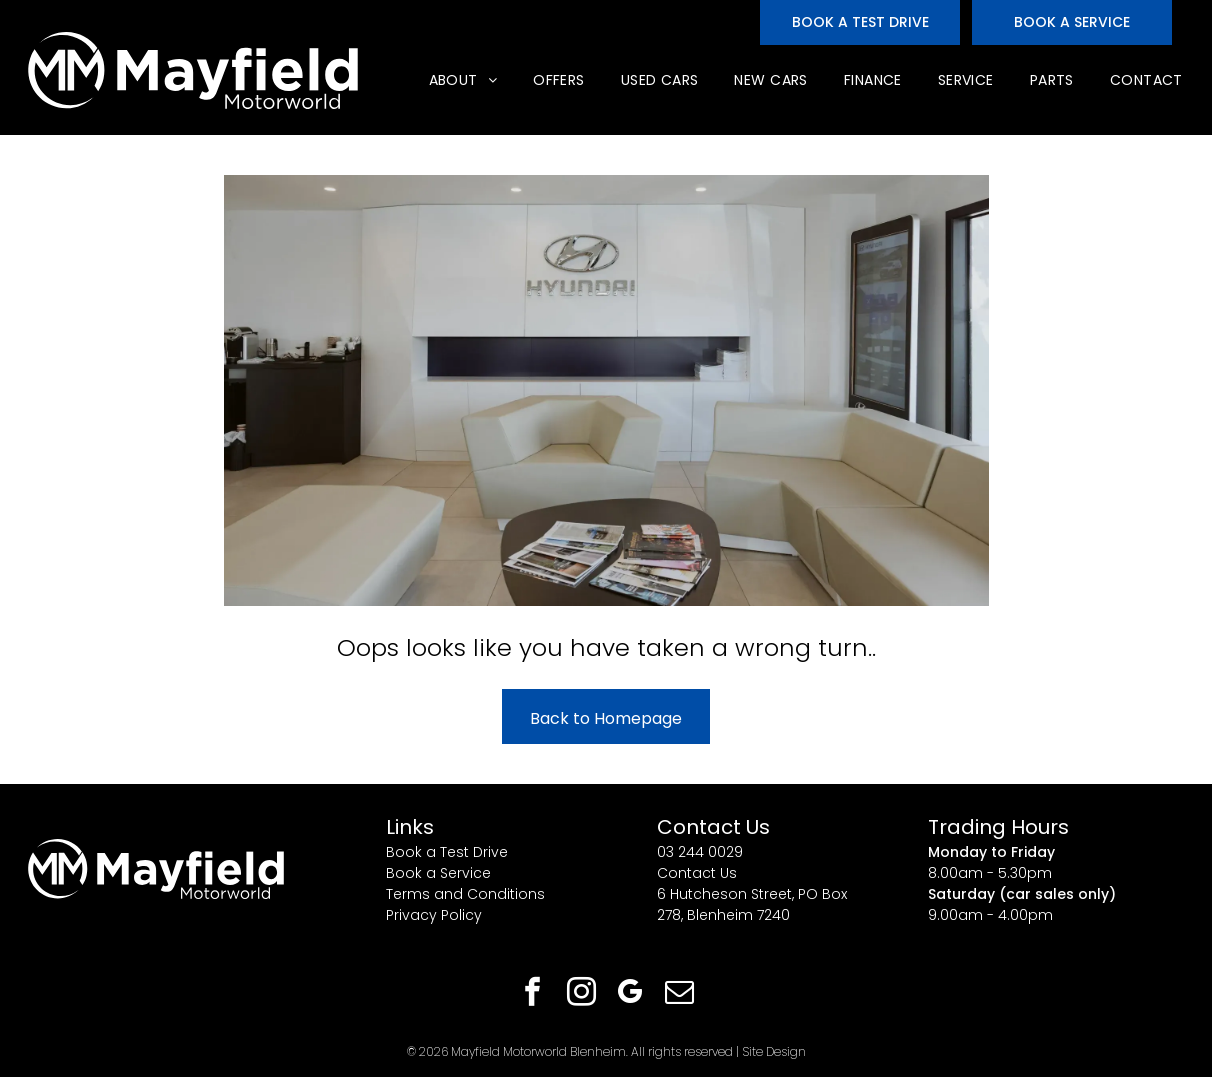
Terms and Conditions (465, 894)
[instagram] (582, 994)
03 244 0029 (700, 852)
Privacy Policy (434, 915)
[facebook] (533, 994)
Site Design (774, 1051)
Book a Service (438, 873)
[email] (680, 994)
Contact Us (697, 873)
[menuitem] (461, 80)
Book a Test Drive (447, 852)
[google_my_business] (631, 994)
